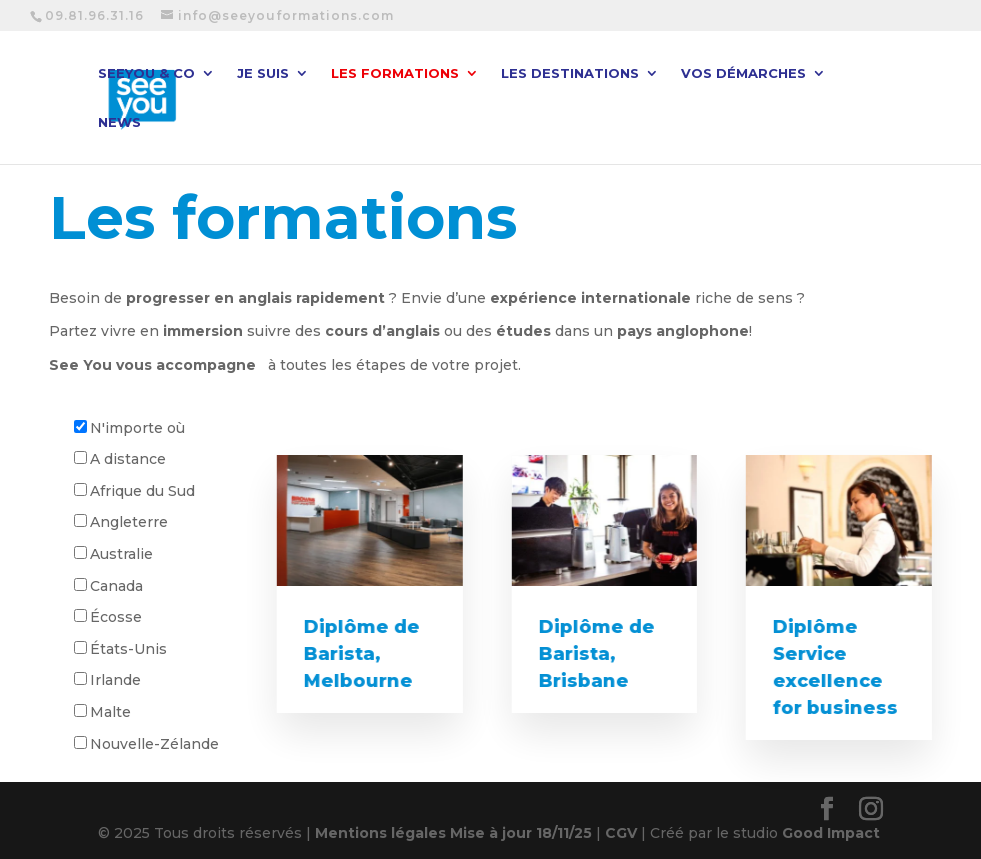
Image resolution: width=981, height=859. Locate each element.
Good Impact (831, 833)
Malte (110, 712)
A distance (128, 459)
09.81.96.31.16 (94, 15)
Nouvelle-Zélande (154, 744)
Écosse (116, 617)
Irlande (115, 680)
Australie (121, 554)
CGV (621, 833)
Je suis (263, 73)
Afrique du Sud (142, 491)
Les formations (395, 73)
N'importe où (137, 428)
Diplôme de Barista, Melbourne (360, 654)
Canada (116, 586)
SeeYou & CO (146, 73)
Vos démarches (743, 73)
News (119, 122)
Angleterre (129, 522)
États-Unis (128, 649)
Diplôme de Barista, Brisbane (595, 654)
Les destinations (570, 73)
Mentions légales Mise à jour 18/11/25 (453, 833)
